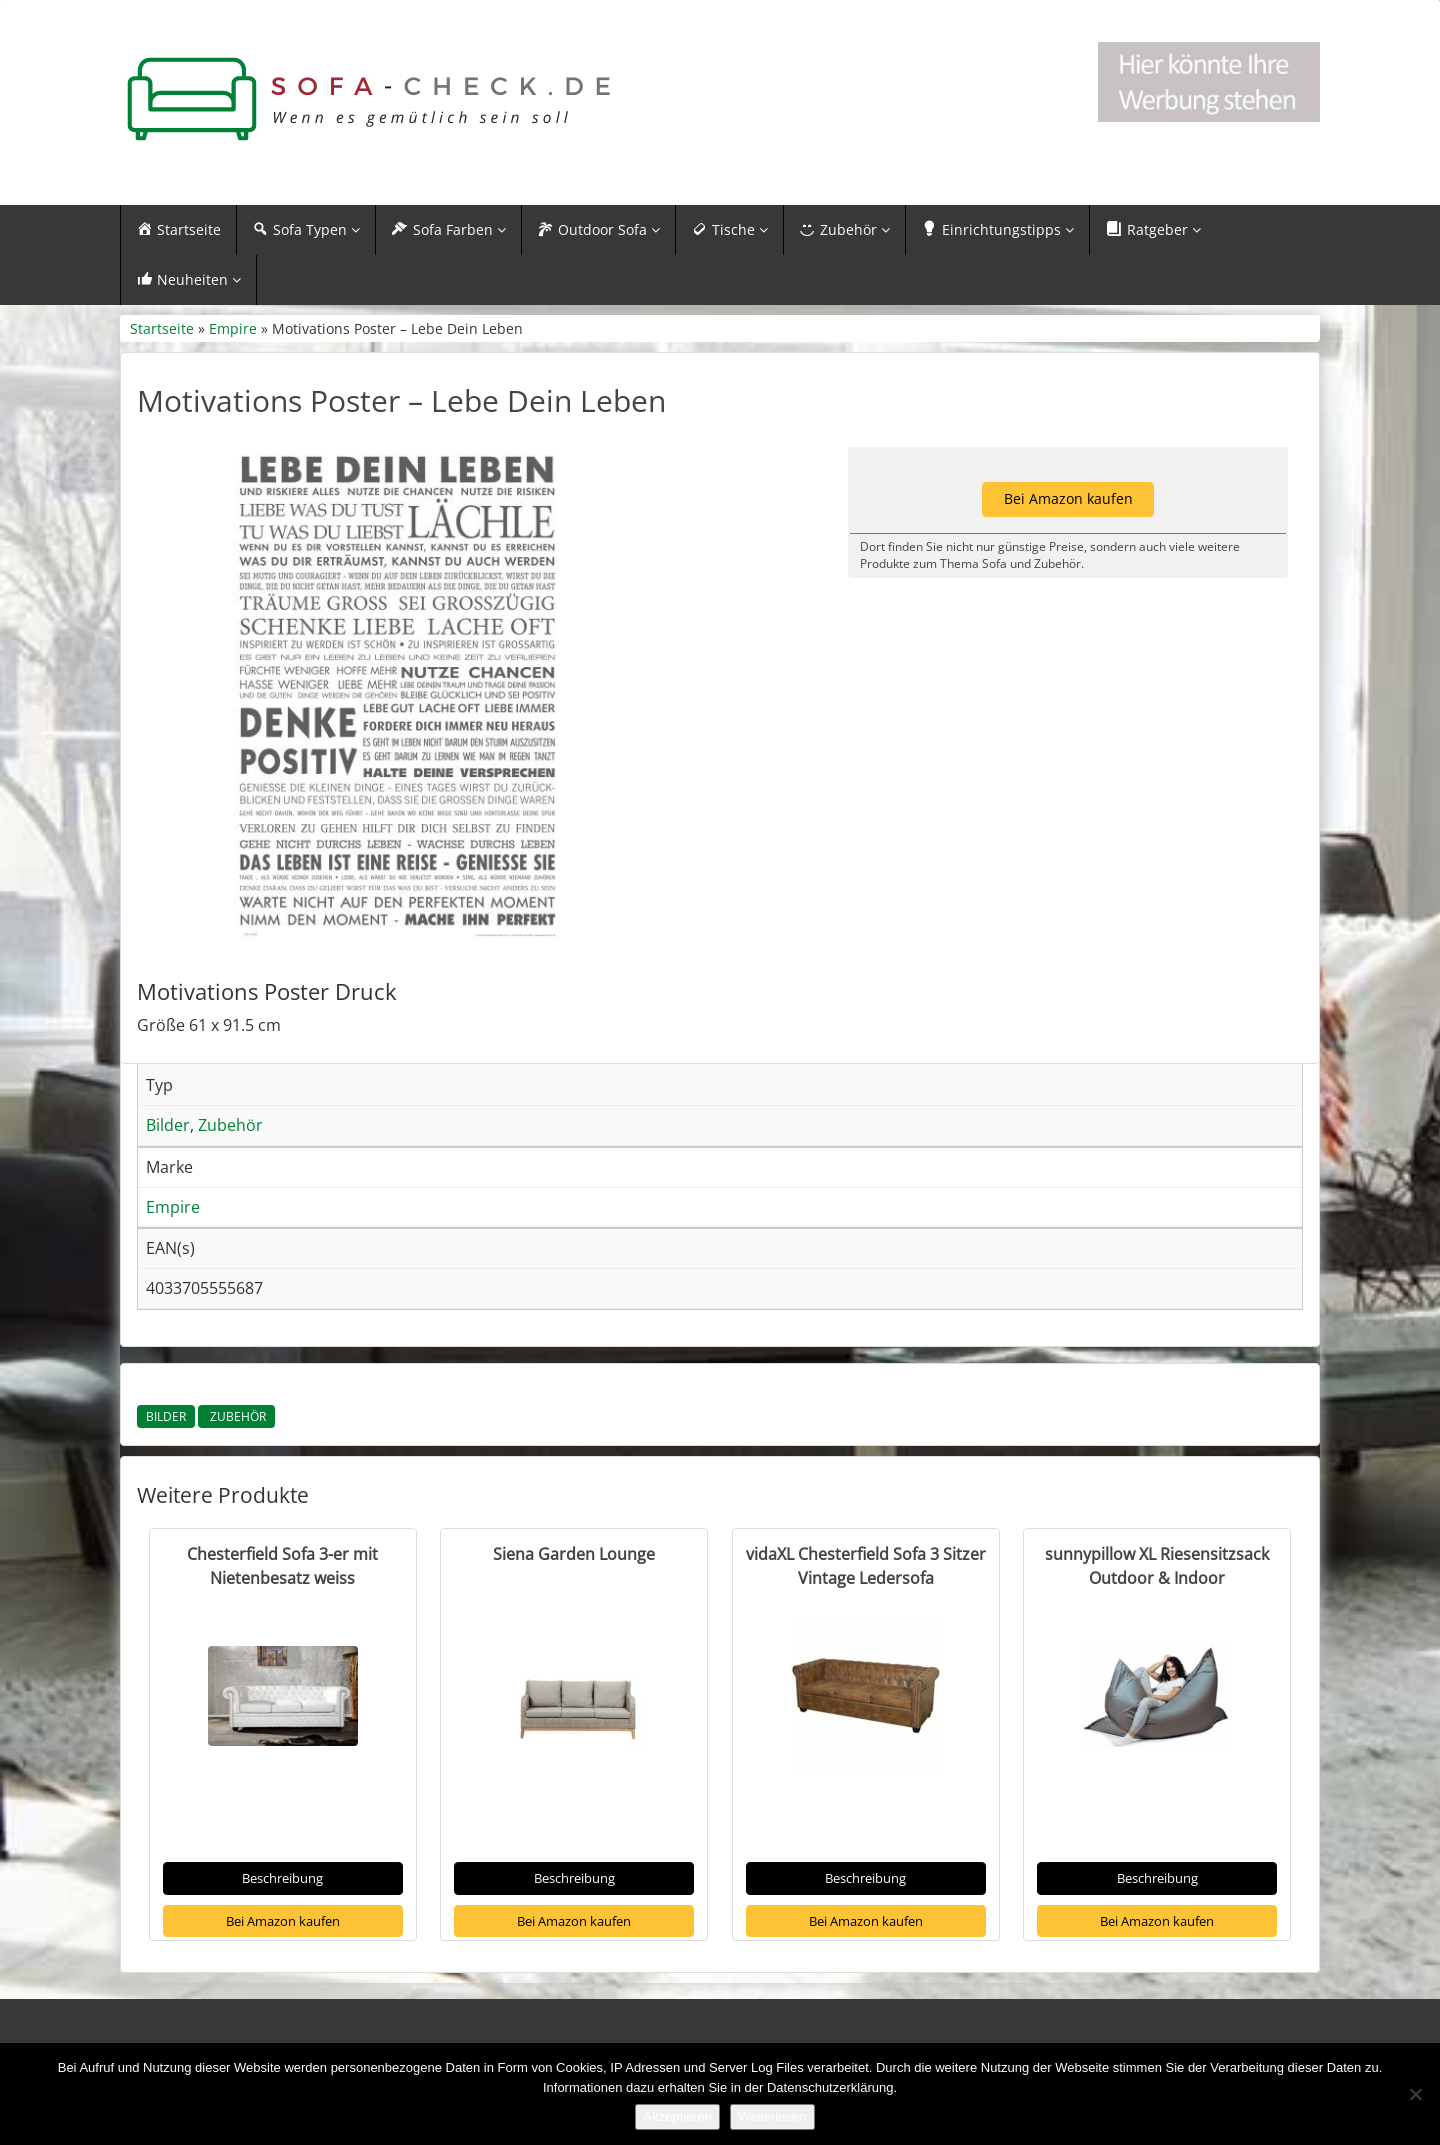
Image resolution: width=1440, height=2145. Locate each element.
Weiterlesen (772, 2116)
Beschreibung (282, 1878)
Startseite (162, 328)
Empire (233, 328)
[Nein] (1415, 2094)
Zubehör (236, 1416)
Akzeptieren (677, 2116)
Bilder (166, 1416)
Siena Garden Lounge (574, 1554)
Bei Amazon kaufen (283, 1921)
